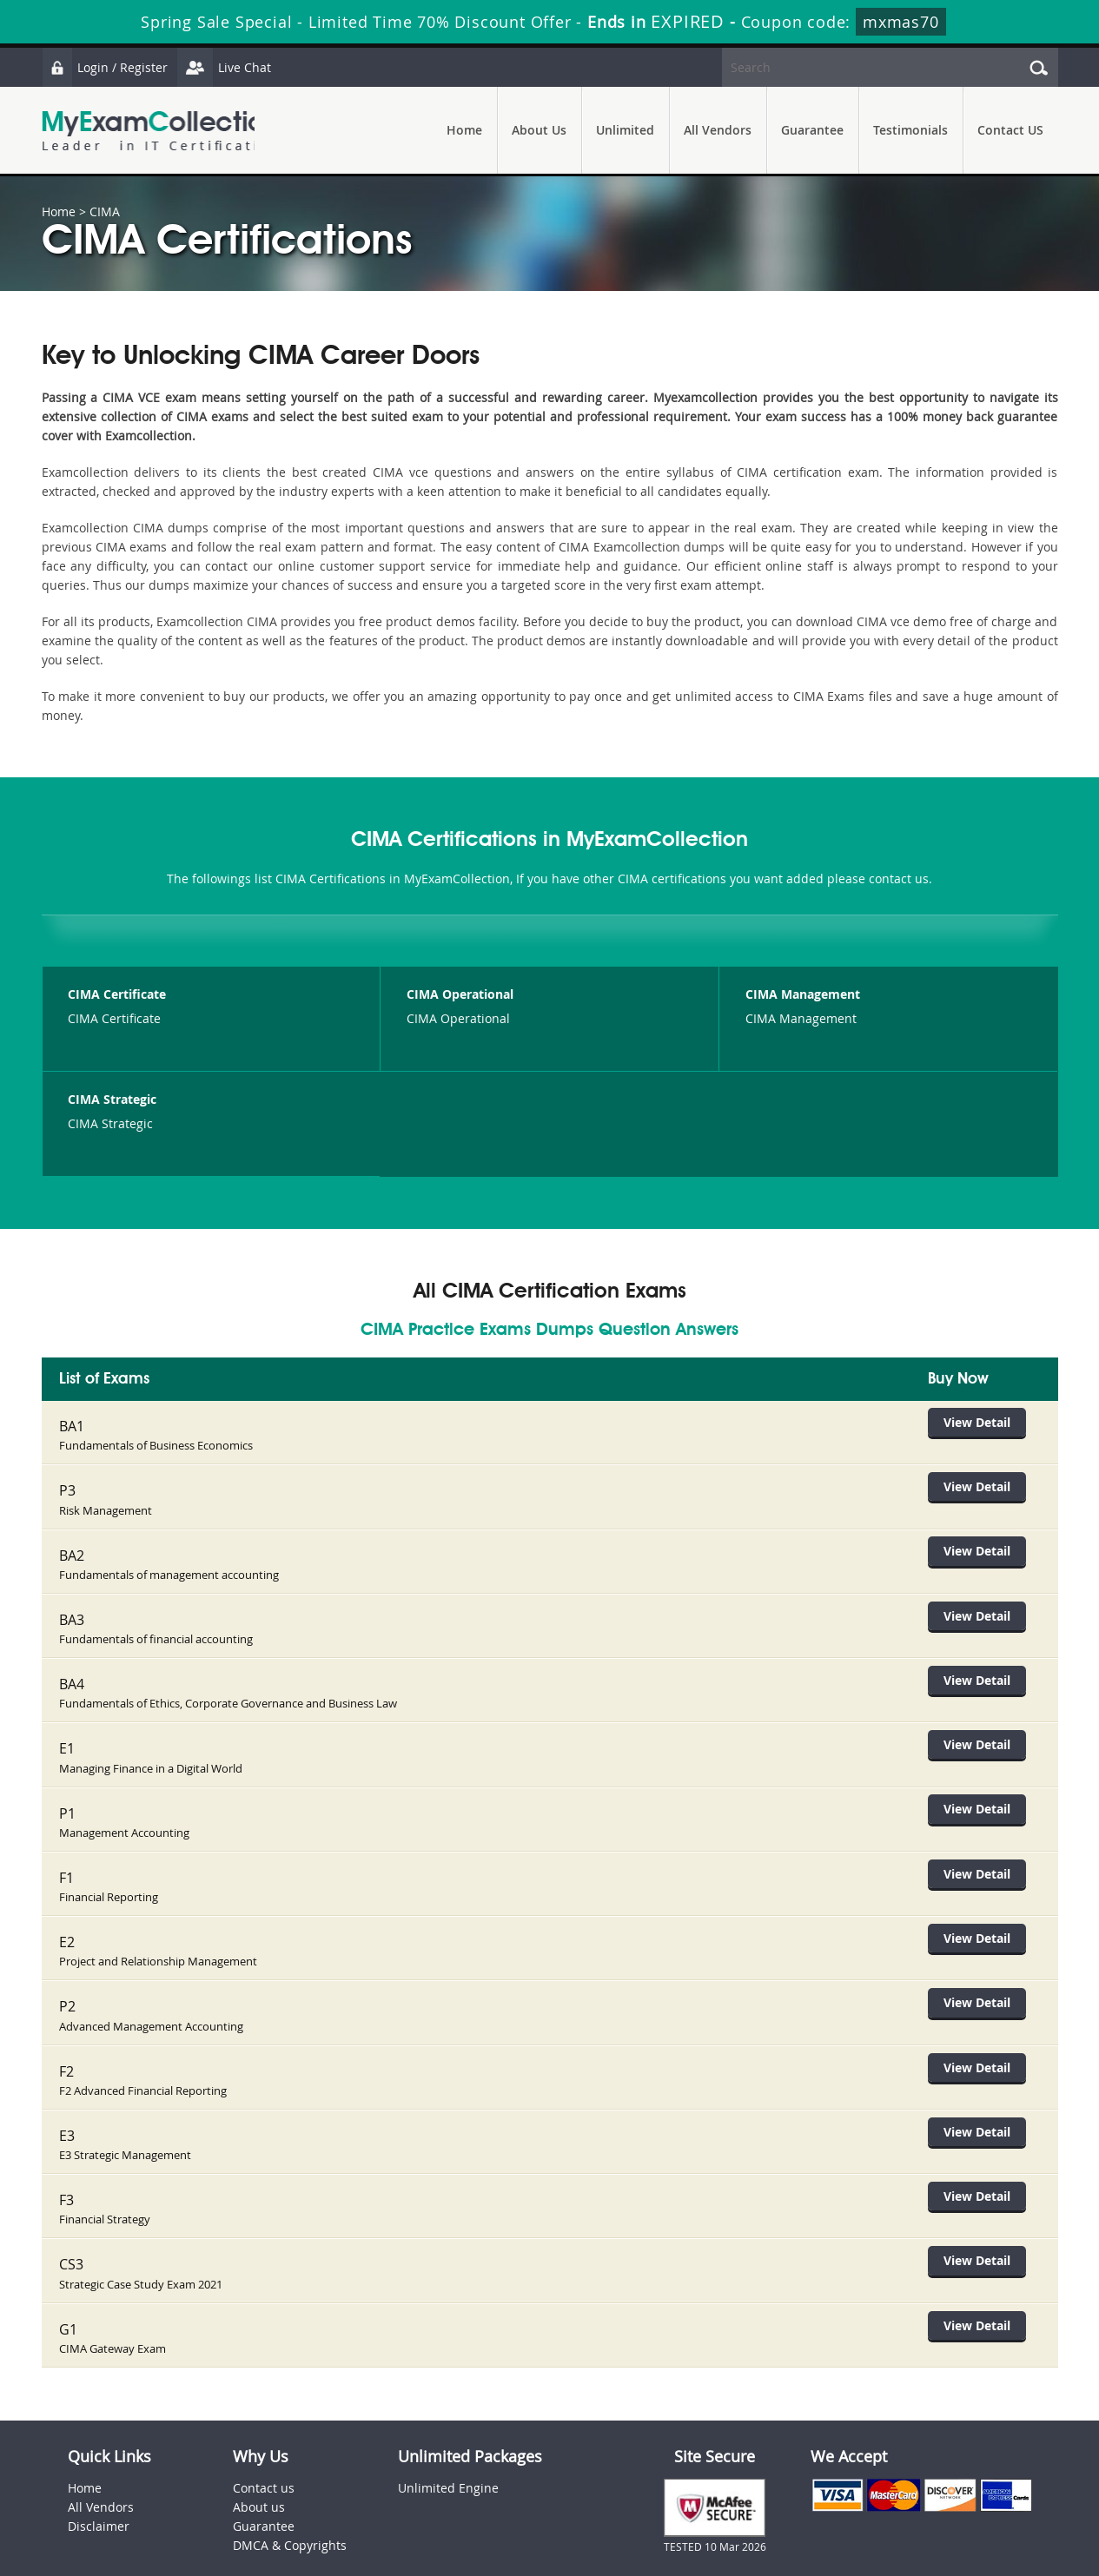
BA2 (71, 1547)
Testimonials (910, 130)
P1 (67, 1794)
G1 (68, 2287)
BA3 (71, 1609)
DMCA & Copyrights (290, 2502)
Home (464, 130)
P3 (67, 1486)
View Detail (987, 1422)
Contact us (264, 2445)
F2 (66, 2041)
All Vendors (717, 130)
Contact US (1010, 130)
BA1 (71, 1424)
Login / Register (107, 67)
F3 (66, 2164)
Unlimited (625, 130)
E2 (67, 1917)
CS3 (71, 2226)
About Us (539, 130)
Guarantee (812, 130)
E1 (67, 1732)
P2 (67, 1979)
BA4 (71, 1671)
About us (259, 2464)
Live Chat (230, 67)
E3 (67, 2102)
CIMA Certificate (117, 994)
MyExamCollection (161, 130)
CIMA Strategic (112, 1099)
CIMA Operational (460, 994)
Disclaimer (98, 2483)
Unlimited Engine (448, 2445)
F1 (66, 1856)
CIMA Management (802, 994)
